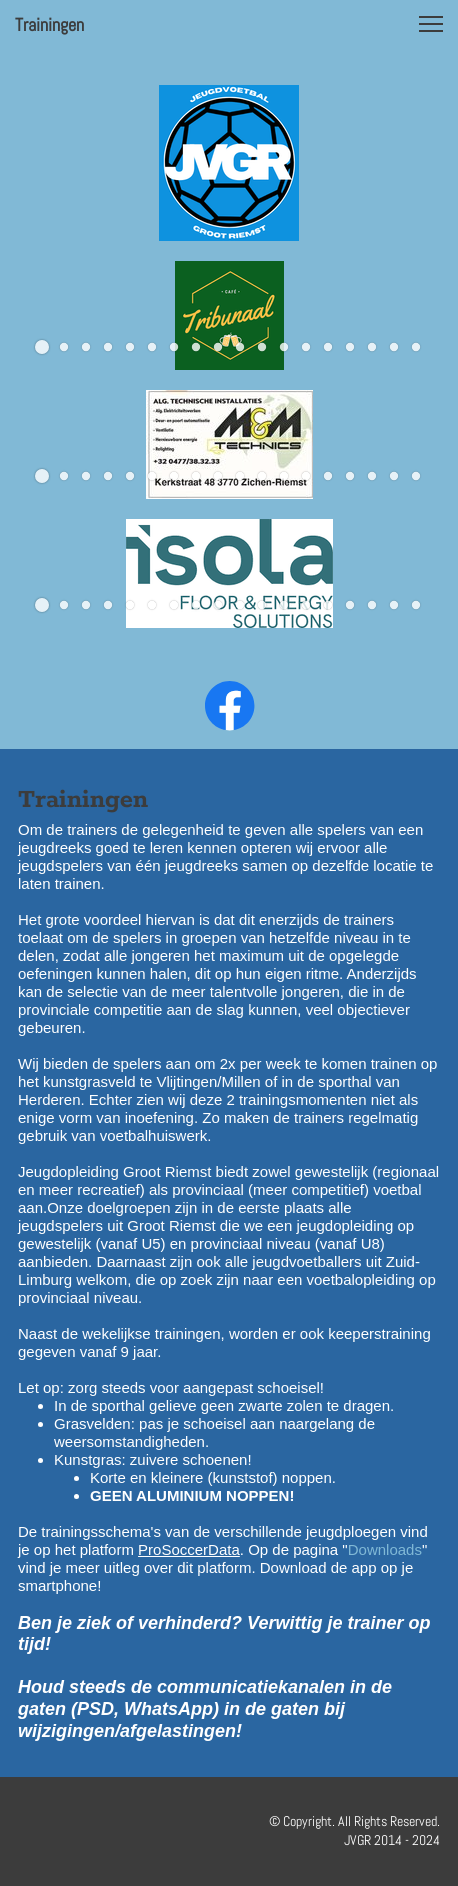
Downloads (385, 1549)
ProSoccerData (189, 1549)
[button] (431, 24)
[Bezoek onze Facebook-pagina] (230, 706)
